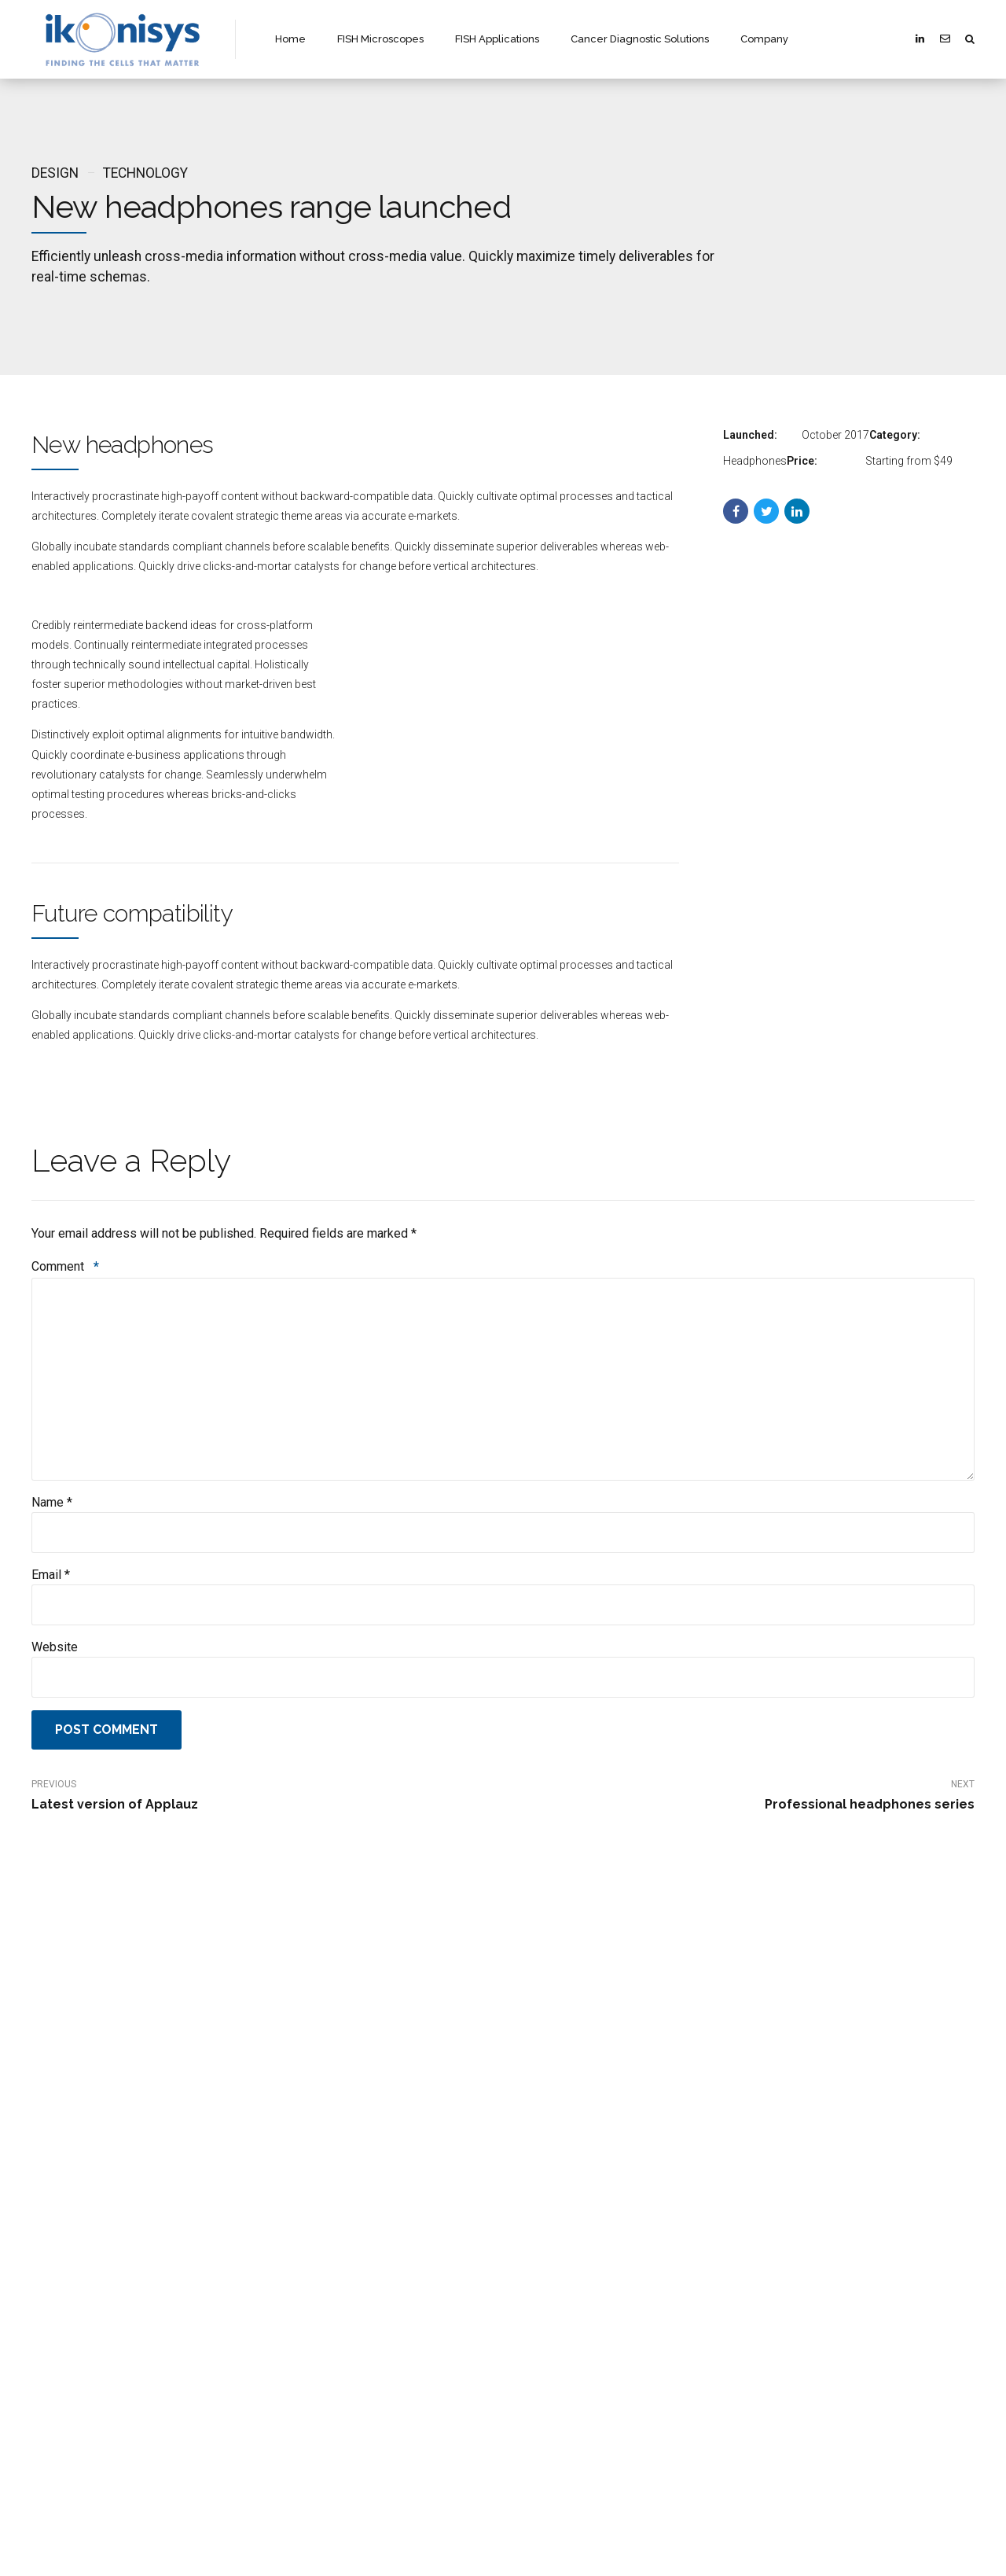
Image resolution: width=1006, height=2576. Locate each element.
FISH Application (556, 2216)
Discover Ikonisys (556, 2171)
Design (55, 173)
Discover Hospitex (801, 2171)
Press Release (306, 2285)
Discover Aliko (305, 2171)
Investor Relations (314, 2239)
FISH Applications (497, 39)
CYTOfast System (801, 2193)
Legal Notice (302, 2307)
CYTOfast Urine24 (802, 2262)
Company (764, 39)
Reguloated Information (326, 2262)
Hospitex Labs (794, 2239)
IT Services (786, 2285)
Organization (304, 2193)
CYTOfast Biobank (803, 2216)
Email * (50, 1574)
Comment (65, 1266)
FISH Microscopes (380, 39)
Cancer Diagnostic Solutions (640, 39)
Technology (145, 173)
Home (290, 39)
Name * (51, 1502)
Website (54, 1646)
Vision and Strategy (319, 2216)
